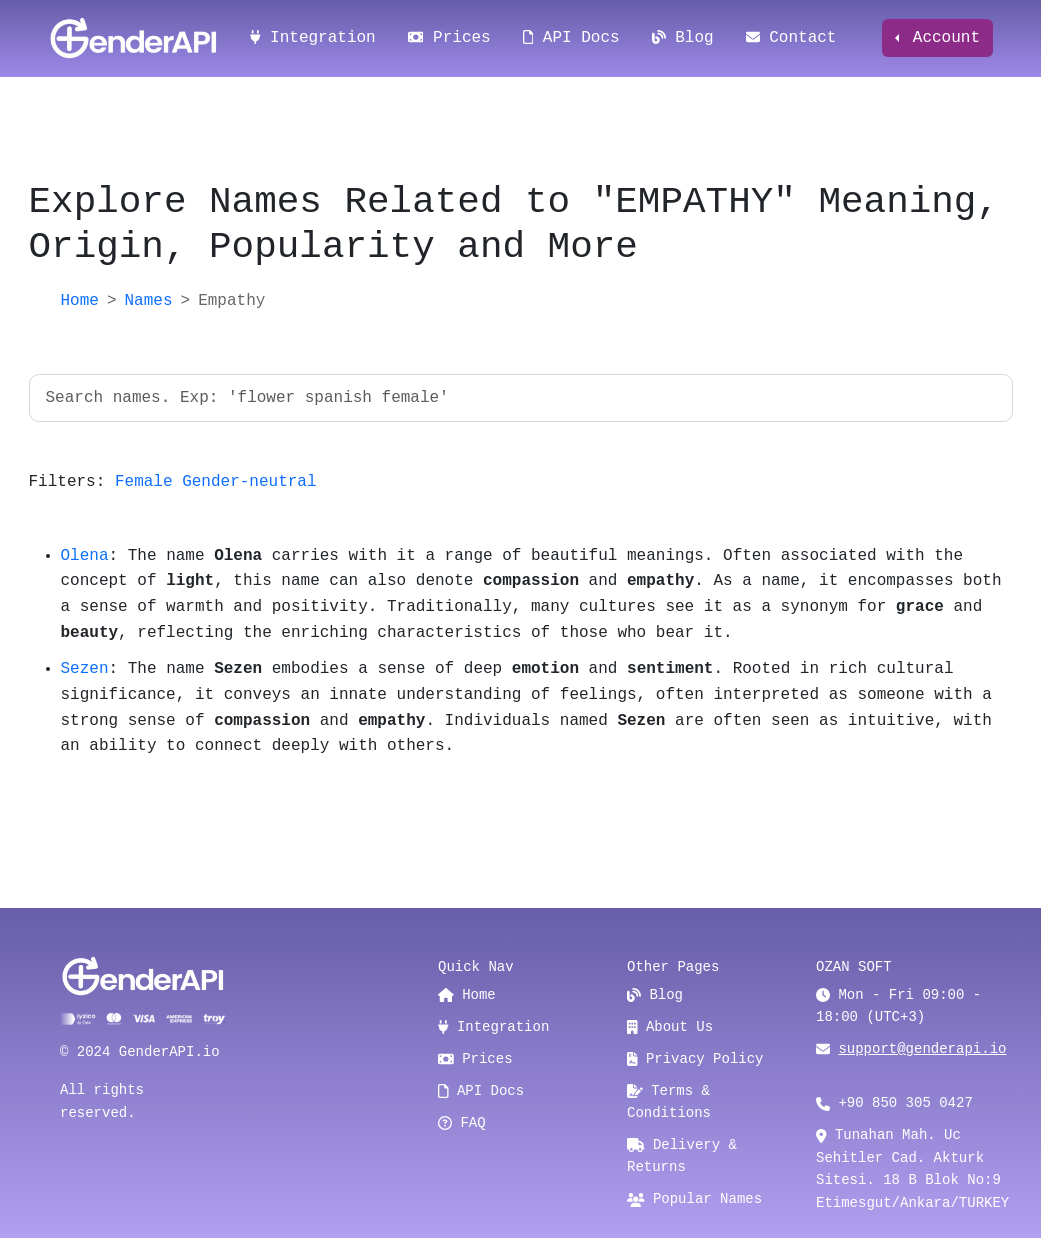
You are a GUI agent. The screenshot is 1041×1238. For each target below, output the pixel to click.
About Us (670, 1027)
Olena (85, 556)
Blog (683, 38)
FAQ (462, 1123)
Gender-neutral (249, 482)
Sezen (85, 669)
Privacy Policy (695, 1059)
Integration (313, 38)
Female (144, 482)
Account (941, 38)
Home (80, 301)
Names (149, 301)
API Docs (571, 38)
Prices (449, 38)
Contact (791, 38)
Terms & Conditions (669, 1102)
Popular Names (694, 1199)
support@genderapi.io (922, 1049)
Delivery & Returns (682, 1156)
